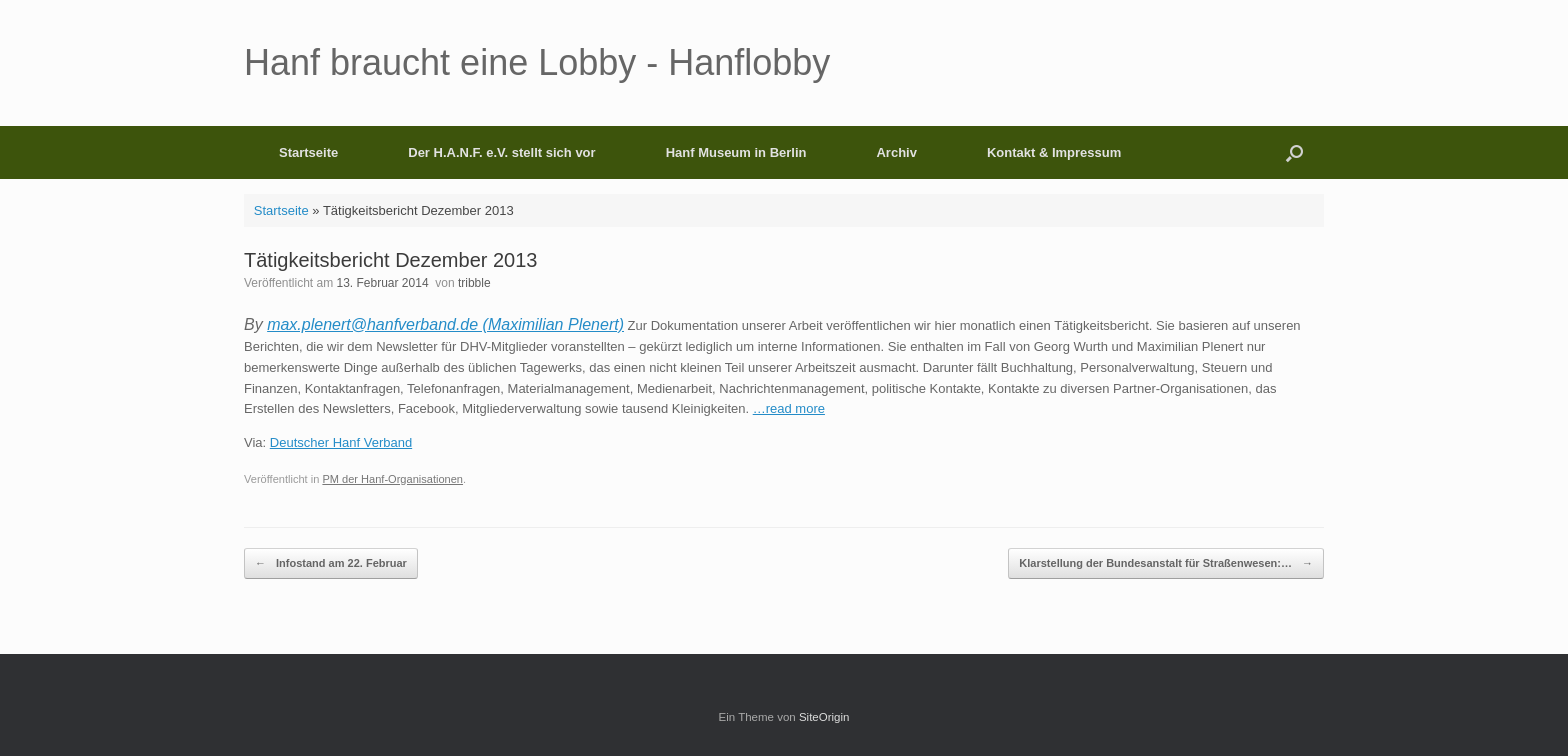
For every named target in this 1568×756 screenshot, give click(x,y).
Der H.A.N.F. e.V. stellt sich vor (501, 152)
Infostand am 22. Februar (331, 563)
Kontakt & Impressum (1054, 152)
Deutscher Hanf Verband (341, 442)
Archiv (896, 152)
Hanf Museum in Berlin (736, 152)
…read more (789, 408)
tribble (474, 283)
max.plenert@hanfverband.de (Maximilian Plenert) (445, 324)
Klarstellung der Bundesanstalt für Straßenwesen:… (1166, 563)
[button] (1294, 152)
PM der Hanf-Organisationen (392, 479)
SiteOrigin (824, 717)
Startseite (308, 152)
